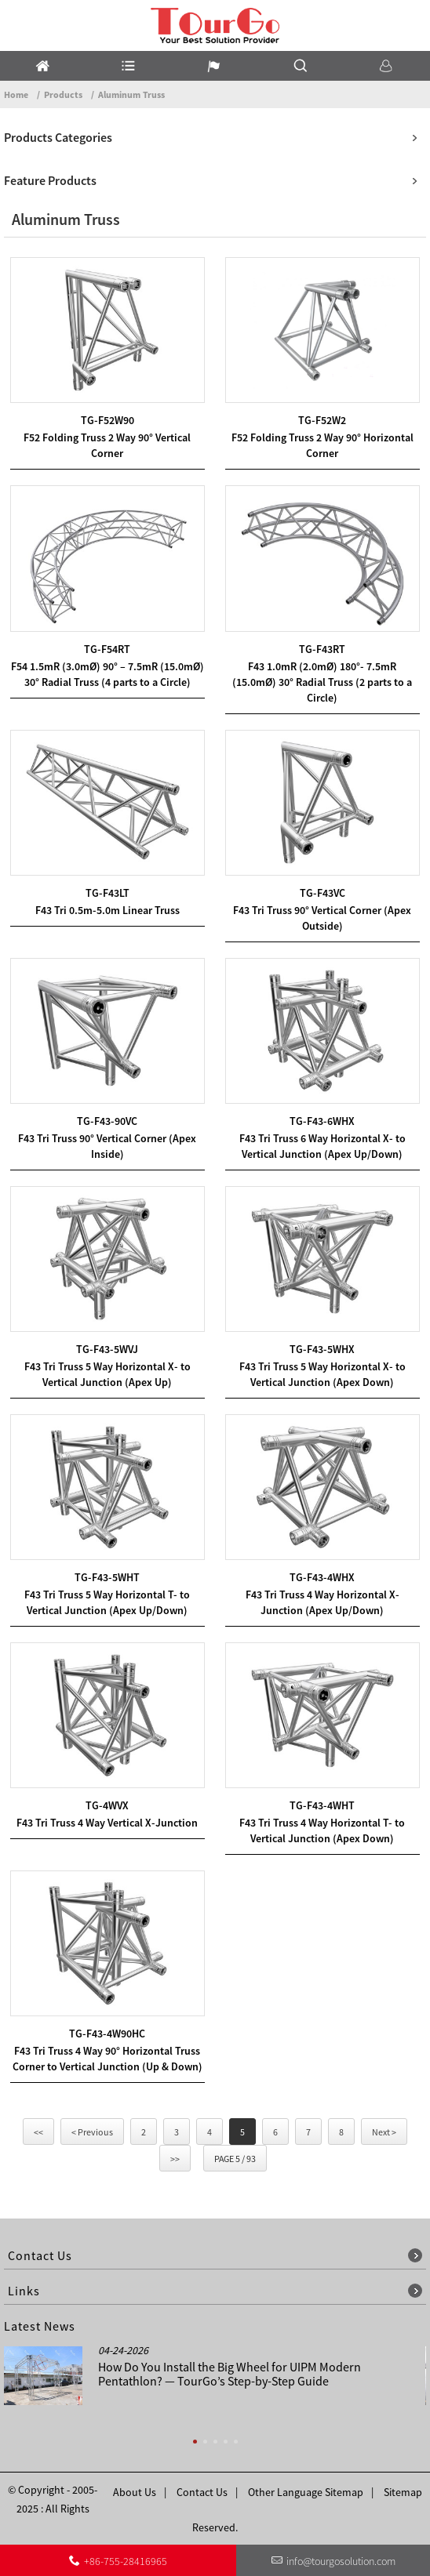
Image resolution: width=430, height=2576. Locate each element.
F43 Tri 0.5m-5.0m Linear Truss (107, 910)
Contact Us (202, 2492)
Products (63, 94)
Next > (384, 2132)
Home (16, 94)
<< (38, 2132)
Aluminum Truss (131, 94)
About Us (134, 2492)
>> (175, 2158)
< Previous (92, 2132)
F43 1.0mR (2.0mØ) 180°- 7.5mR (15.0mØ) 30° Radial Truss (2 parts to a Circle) (322, 682)
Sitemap (403, 2492)
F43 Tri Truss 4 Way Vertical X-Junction (107, 1823)
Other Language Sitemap (305, 2492)
